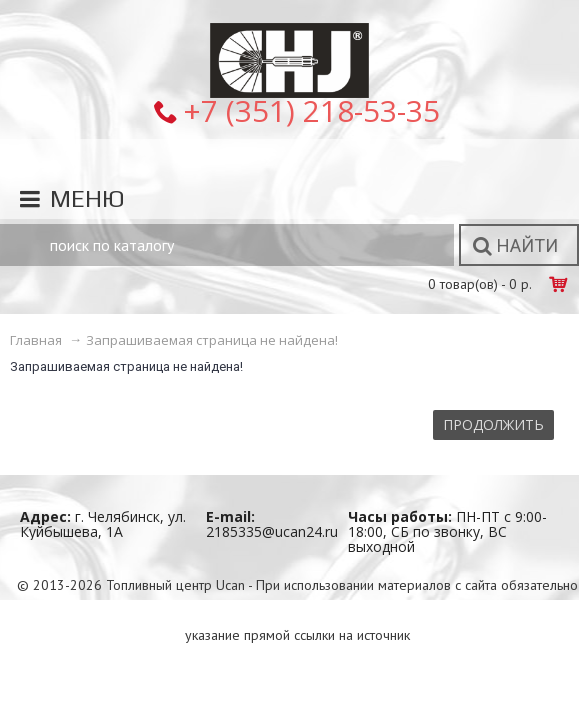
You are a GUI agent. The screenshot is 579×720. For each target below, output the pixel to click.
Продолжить (493, 424)
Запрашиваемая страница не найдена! (212, 340)
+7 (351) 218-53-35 (311, 110)
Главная (36, 340)
